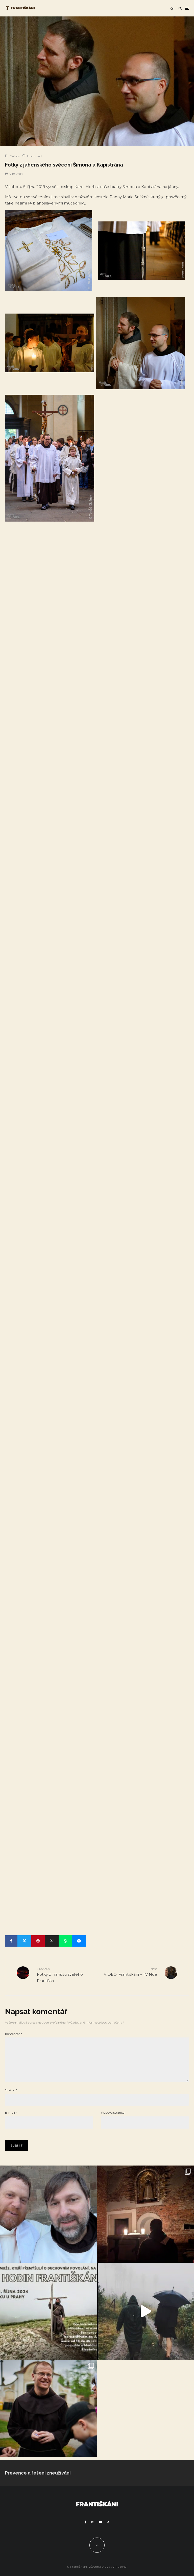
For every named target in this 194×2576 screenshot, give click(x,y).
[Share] (11, 1941)
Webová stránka (113, 2120)
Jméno (11, 2098)
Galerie (15, 156)
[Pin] (38, 1941)
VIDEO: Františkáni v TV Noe (129, 1971)
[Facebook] (85, 2530)
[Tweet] (24, 1941)
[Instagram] (92, 2530)
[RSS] (108, 2530)
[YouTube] (100, 2530)
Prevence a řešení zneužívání (38, 2481)
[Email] (52, 1941)
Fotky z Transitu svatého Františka (65, 1974)
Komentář (13, 2034)
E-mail (11, 2120)
